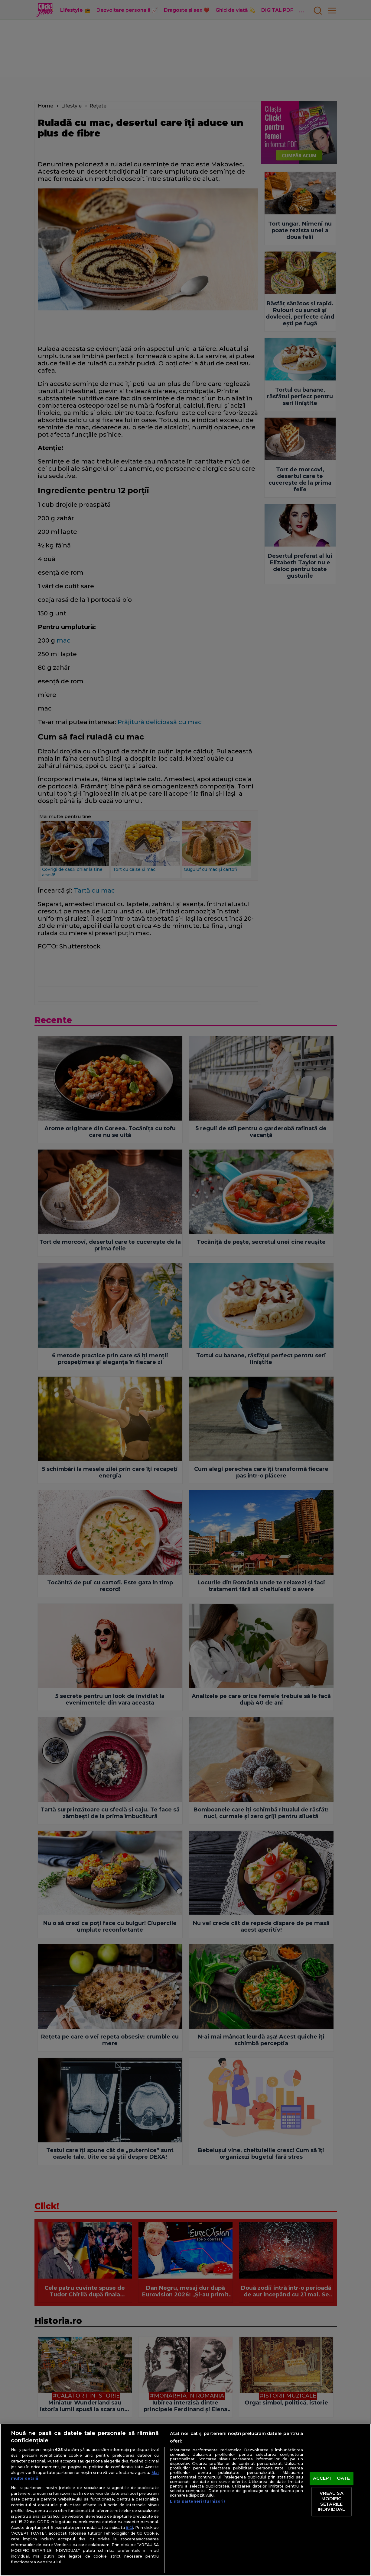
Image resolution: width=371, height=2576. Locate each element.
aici (129, 2527)
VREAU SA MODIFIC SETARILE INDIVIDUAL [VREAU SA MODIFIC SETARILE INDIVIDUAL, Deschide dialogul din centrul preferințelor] (331, 2501)
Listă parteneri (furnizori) (197, 2501)
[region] (185, 2499)
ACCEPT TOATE (331, 2478)
